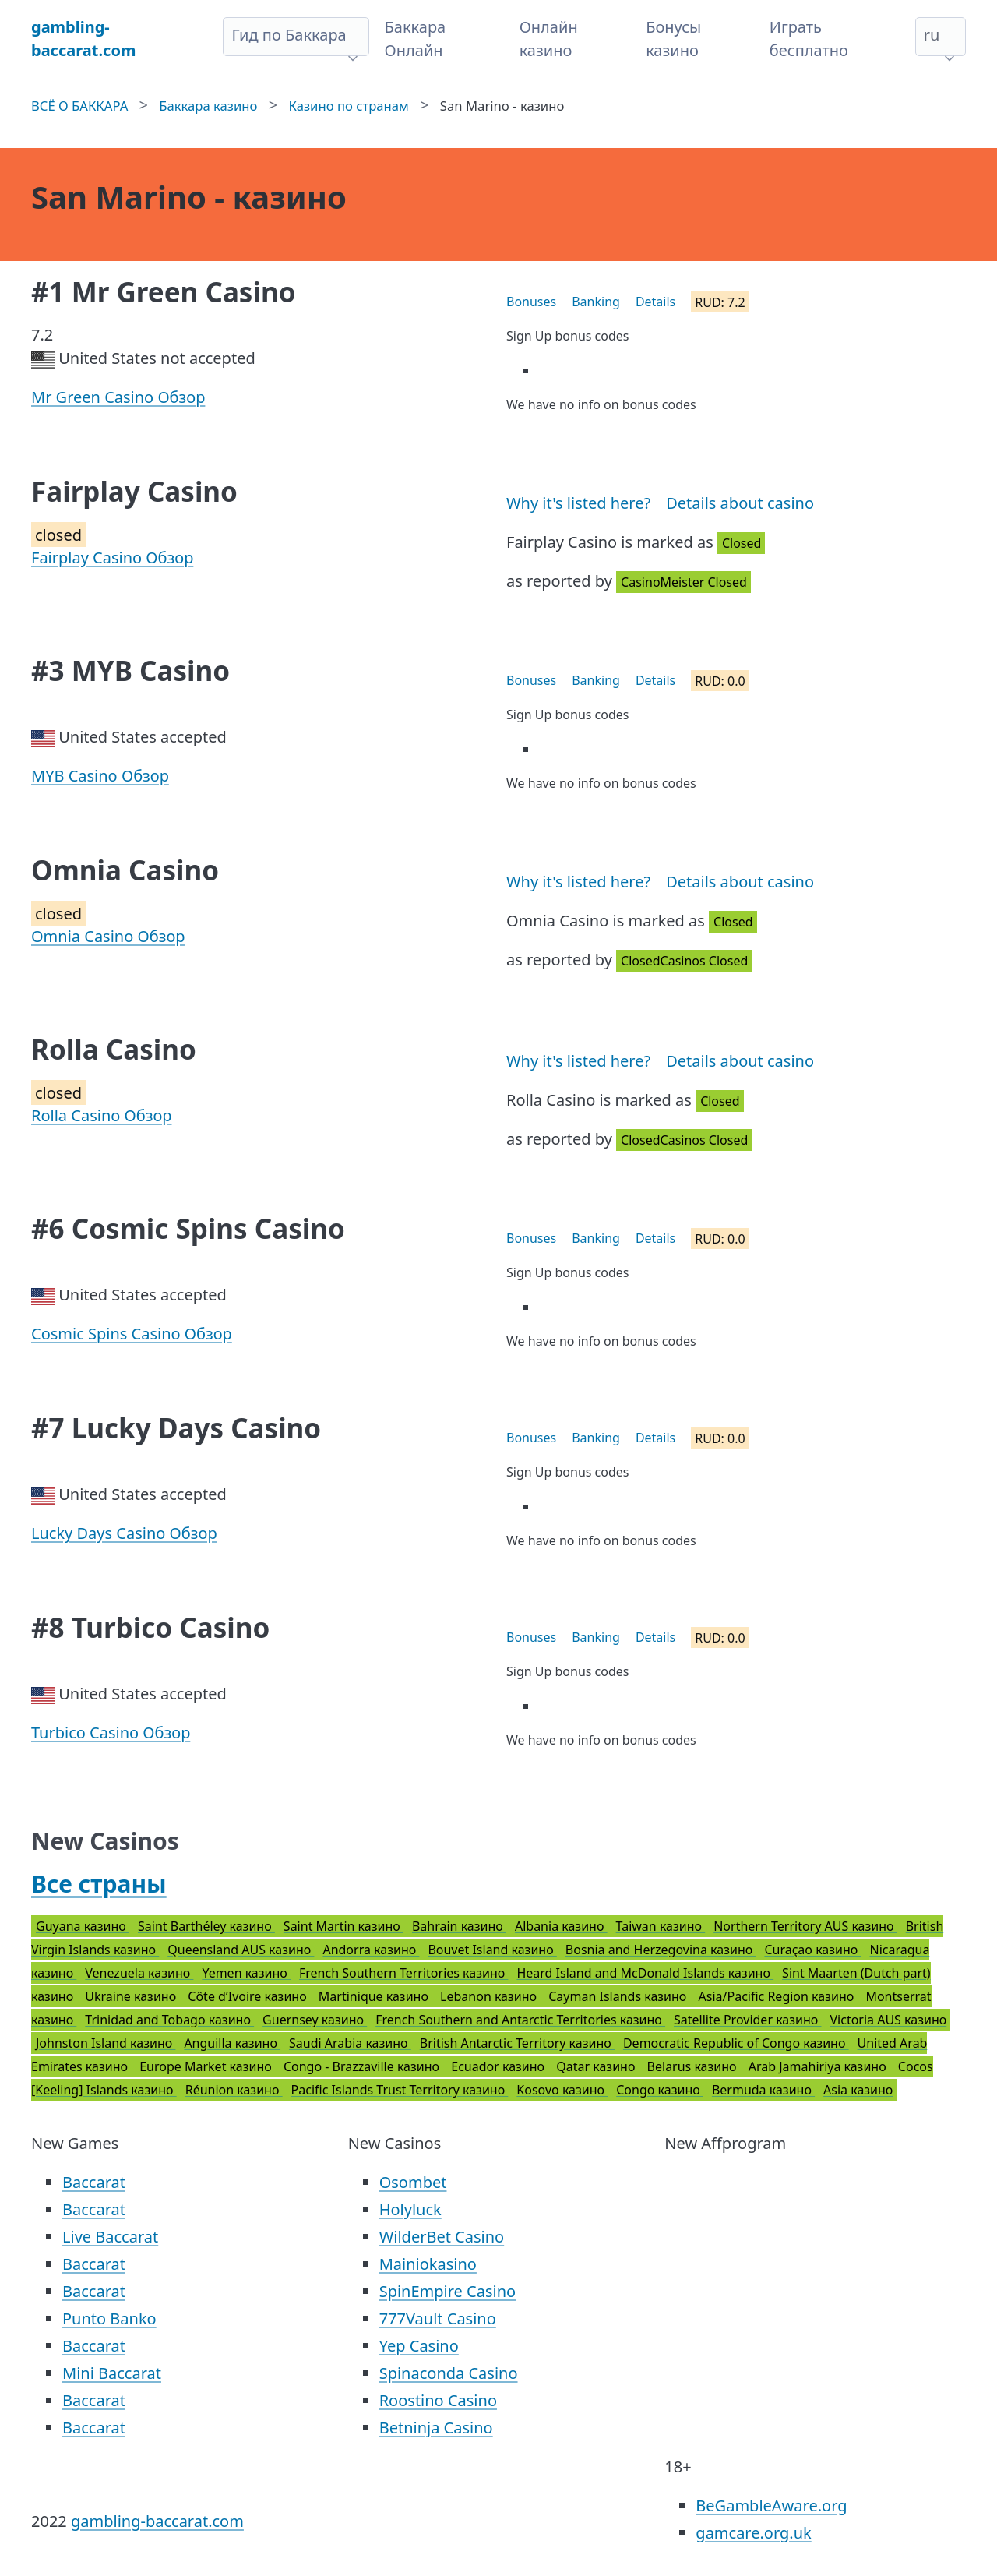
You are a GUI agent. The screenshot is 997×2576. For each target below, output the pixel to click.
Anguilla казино (232, 2043)
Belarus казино (693, 2066)
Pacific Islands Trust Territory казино (400, 2089)
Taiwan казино (661, 1926)
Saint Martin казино (343, 1926)
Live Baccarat (110, 2236)
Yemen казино (246, 1972)
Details (655, 301)
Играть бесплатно (809, 38)
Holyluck (410, 2209)
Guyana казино (82, 1926)
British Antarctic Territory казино (517, 2043)
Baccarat (93, 2182)
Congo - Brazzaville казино (363, 2066)
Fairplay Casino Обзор (112, 557)
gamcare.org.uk (753, 2532)
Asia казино (858, 2089)
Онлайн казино (549, 38)
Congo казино (659, 2089)
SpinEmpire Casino (447, 2291)
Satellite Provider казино (747, 2019)
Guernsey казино (314, 2019)
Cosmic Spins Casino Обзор (131, 1333)
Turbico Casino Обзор (110, 1732)
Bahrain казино (459, 1926)
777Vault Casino (437, 2318)
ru (932, 34)
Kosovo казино (562, 2089)
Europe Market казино (207, 2066)
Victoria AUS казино (888, 2019)
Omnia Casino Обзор (108, 936)
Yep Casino (419, 2345)
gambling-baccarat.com (157, 2521)
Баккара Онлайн (415, 38)
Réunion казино (234, 2089)
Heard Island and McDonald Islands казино (644, 1972)
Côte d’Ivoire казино (249, 1996)
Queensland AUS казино (240, 1949)
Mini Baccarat (111, 2373)
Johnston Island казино (105, 2043)
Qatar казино (597, 2066)
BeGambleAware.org (771, 2505)
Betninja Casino (436, 2427)
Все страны (99, 1884)
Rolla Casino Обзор (101, 1115)
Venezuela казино (139, 1972)
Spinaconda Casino (448, 2373)
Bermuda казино (763, 2089)
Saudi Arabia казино (350, 2043)
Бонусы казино (673, 38)
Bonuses (531, 301)
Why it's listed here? (578, 502)
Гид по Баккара (288, 34)
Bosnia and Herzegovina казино (660, 1949)
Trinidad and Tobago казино (169, 2019)
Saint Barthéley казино (206, 1926)
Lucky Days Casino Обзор (124, 1533)
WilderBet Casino (442, 2236)
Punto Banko (109, 2318)
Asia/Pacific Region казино (778, 1996)
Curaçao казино (812, 1949)
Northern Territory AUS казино (805, 1926)
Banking (596, 301)
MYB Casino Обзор (100, 775)
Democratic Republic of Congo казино (736, 2043)
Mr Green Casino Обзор (118, 397)
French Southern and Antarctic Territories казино (520, 2019)
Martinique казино (375, 1996)
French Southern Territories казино (403, 1972)
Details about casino (740, 502)
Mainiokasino (428, 2263)
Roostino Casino (438, 2400)
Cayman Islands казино (618, 1996)
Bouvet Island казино (492, 1949)
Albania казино (561, 1926)
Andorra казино (370, 1949)
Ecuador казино (499, 2066)
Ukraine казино (132, 1996)
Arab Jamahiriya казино (819, 2066)
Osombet (413, 2182)
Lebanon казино (490, 1996)
